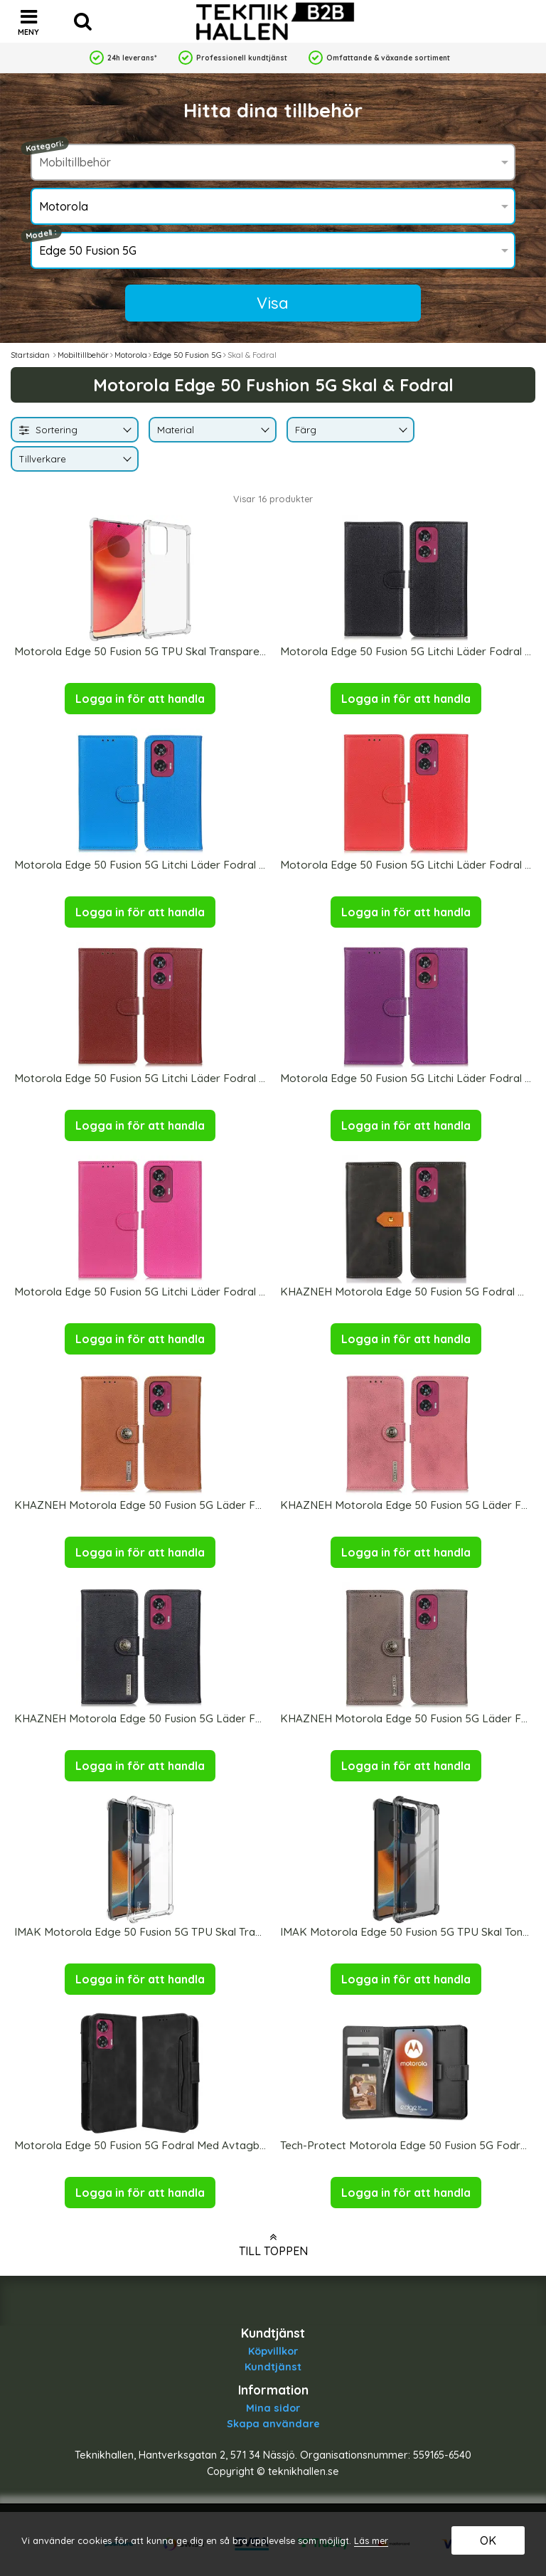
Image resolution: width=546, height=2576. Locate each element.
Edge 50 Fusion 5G (187, 355)
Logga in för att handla (140, 698)
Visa (273, 303)
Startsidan (30, 355)
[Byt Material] (264, 430)
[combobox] (75, 429)
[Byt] (126, 430)
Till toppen (273, 2244)
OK (488, 2540)
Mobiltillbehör (83, 355)
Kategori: (45, 146)
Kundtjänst (273, 2366)
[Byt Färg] (402, 430)
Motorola (130, 355)
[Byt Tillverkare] (126, 460)
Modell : (41, 234)
